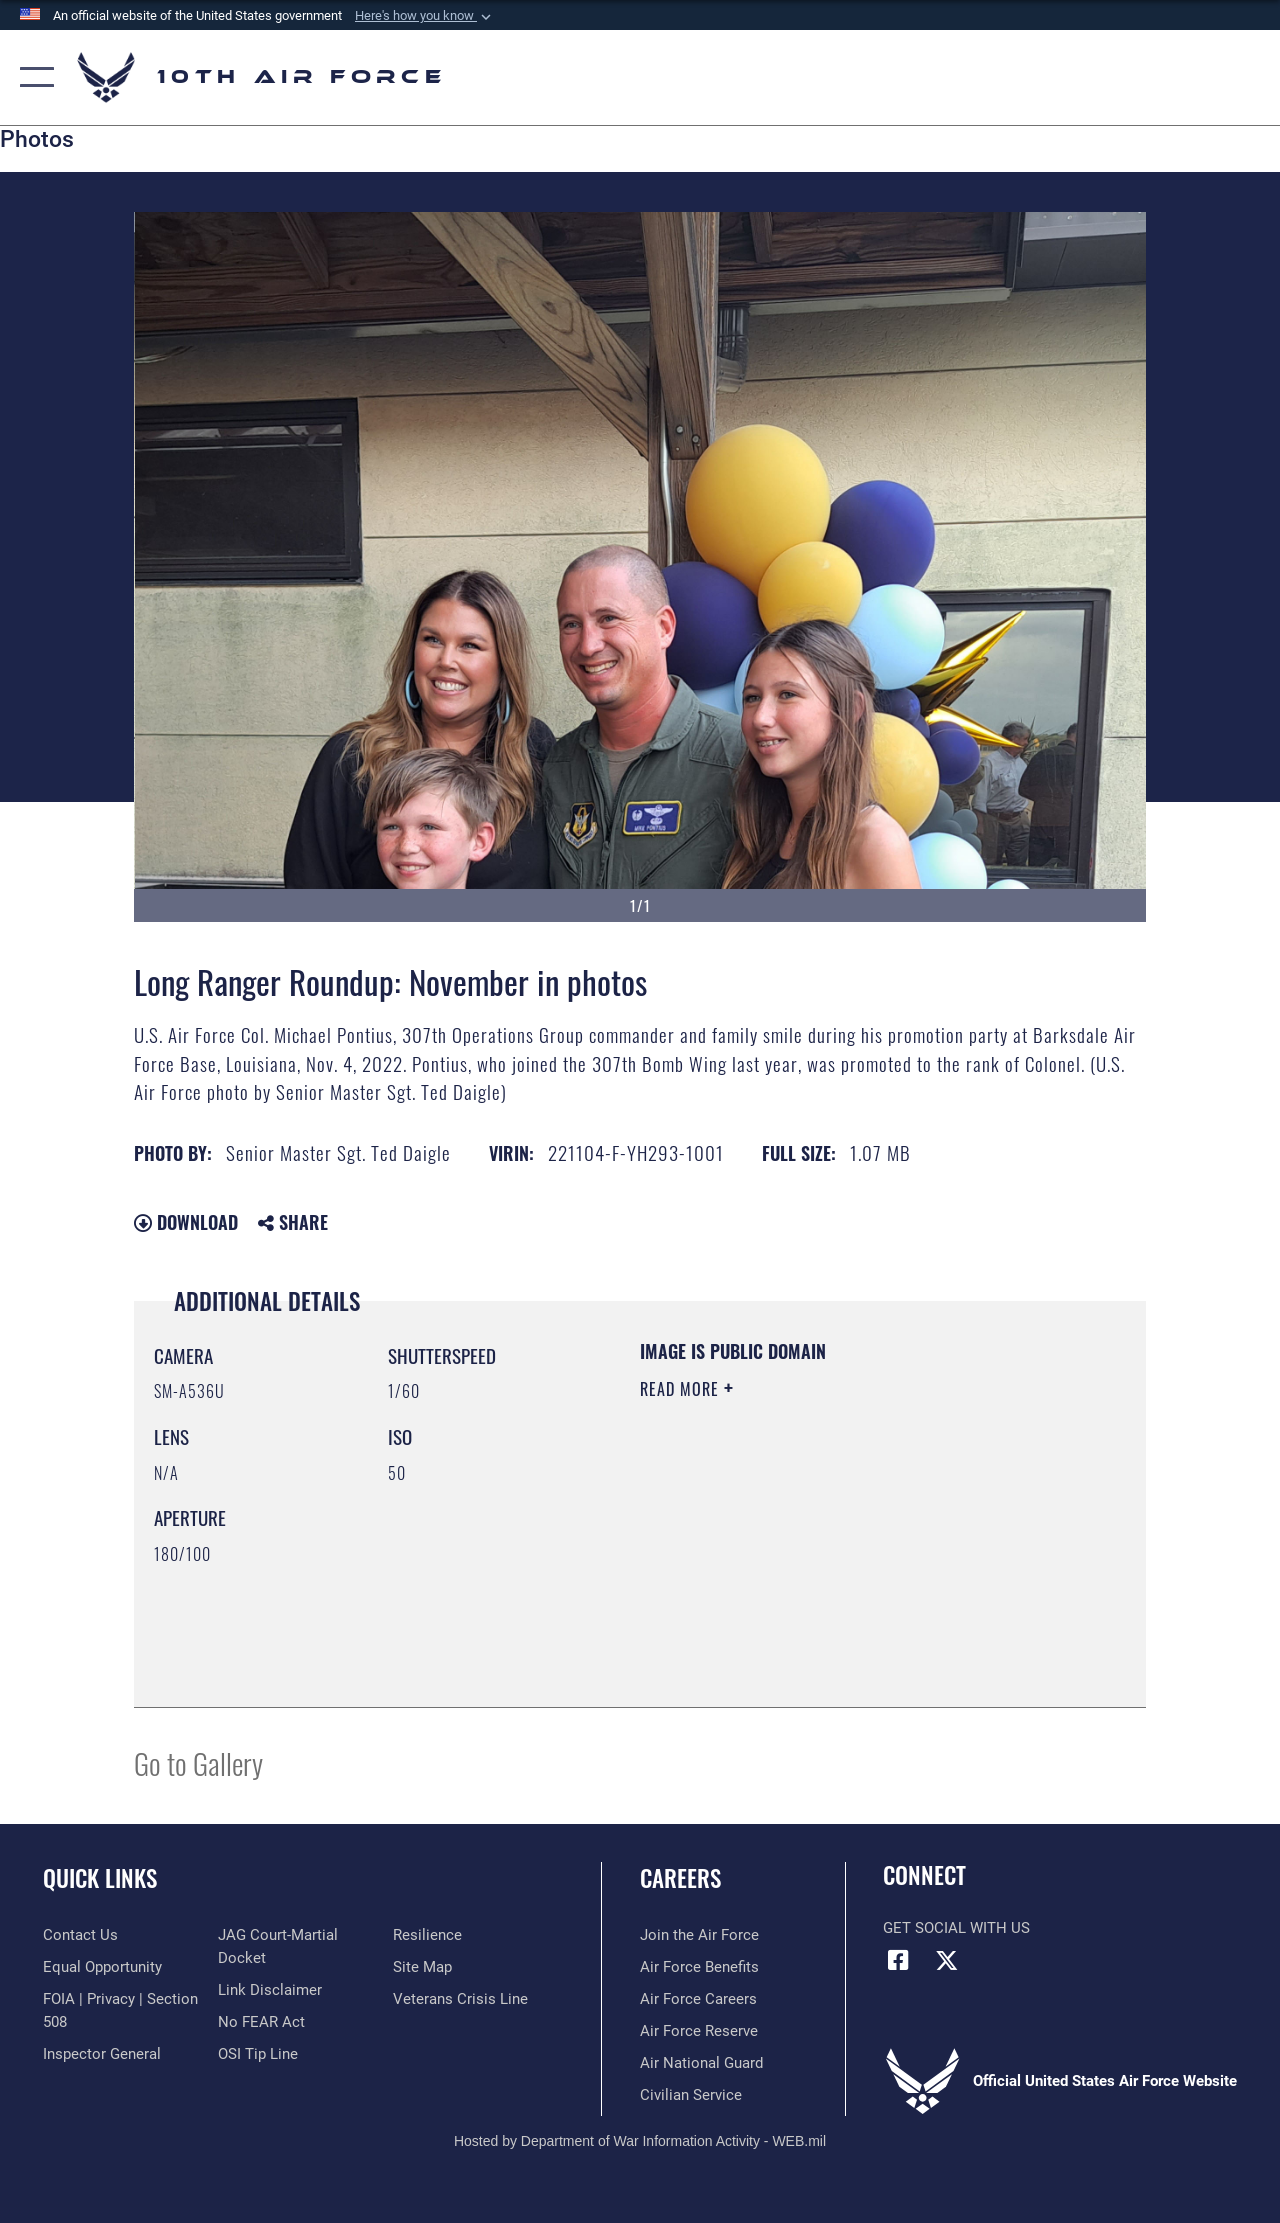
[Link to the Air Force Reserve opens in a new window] (699, 2031)
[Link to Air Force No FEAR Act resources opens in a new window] (261, 2022)
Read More (682, 1389)
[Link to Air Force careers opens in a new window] (698, 1999)
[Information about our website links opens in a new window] (270, 1990)
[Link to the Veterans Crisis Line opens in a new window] (460, 1999)
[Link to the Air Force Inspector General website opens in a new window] (102, 2054)
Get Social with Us (956, 1928)
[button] (425, 16)
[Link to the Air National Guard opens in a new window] (701, 2063)
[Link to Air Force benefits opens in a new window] (699, 1967)
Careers (680, 1878)
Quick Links (100, 1878)
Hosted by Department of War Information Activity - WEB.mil (640, 2141)
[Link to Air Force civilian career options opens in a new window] (691, 2095)
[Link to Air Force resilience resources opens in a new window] (427, 1935)
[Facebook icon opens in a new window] (898, 1960)
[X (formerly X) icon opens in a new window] (947, 1960)
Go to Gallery (198, 1762)
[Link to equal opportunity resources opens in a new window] (102, 1967)
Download (186, 1222)
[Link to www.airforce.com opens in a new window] (699, 1935)
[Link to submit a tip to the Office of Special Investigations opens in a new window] (258, 2054)
